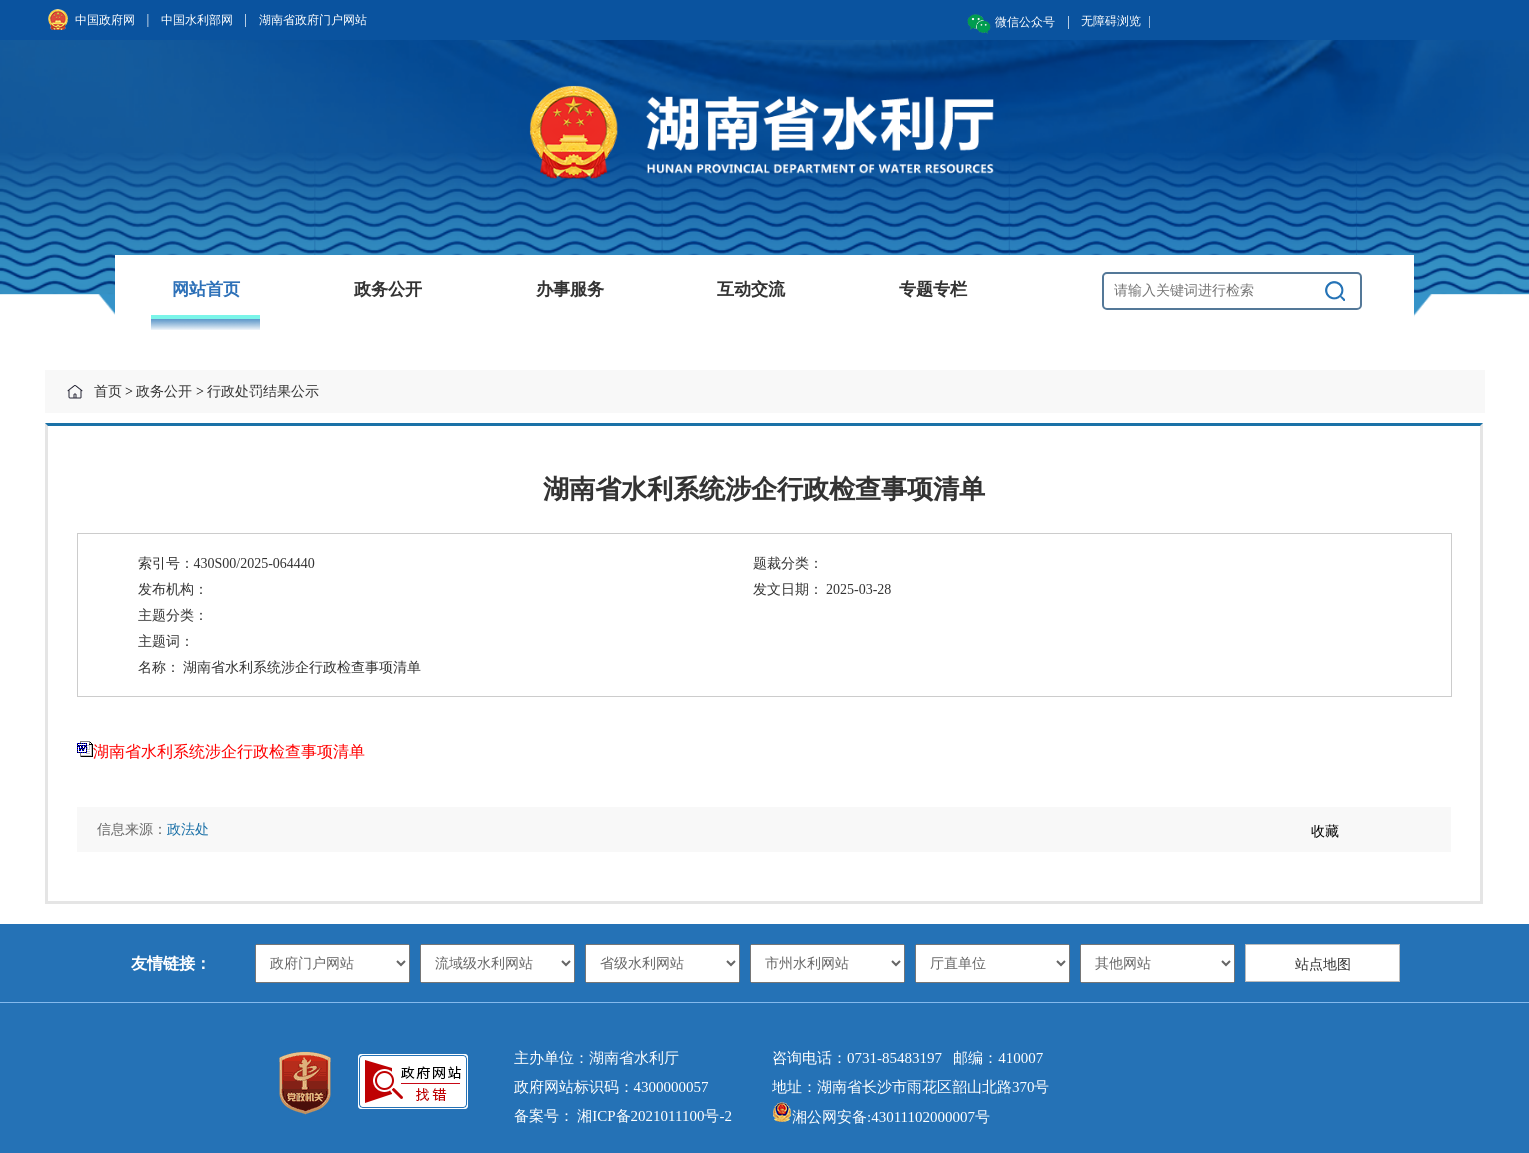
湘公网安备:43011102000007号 (881, 1117)
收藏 (1325, 831)
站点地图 (1323, 964)
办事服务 (570, 289)
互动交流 (751, 289)
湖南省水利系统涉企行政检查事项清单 (229, 751)
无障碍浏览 (1116, 21)
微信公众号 (1025, 22)
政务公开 (388, 289)
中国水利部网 (197, 20)
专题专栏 (933, 289)
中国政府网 (105, 20)
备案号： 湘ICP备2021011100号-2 (623, 1116)
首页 (108, 391)
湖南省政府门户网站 (313, 20)
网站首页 (206, 289)
